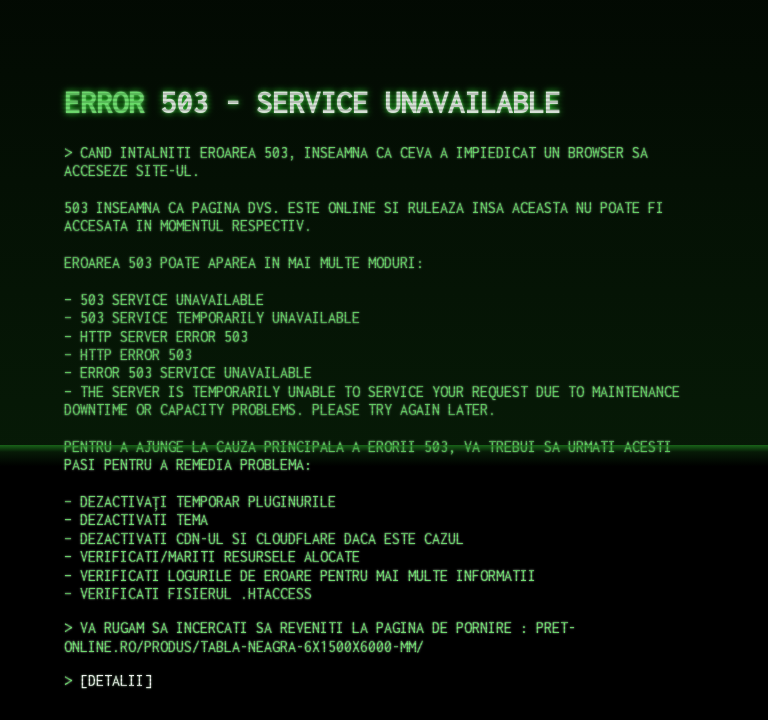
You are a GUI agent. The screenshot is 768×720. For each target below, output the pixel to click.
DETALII (116, 680)
